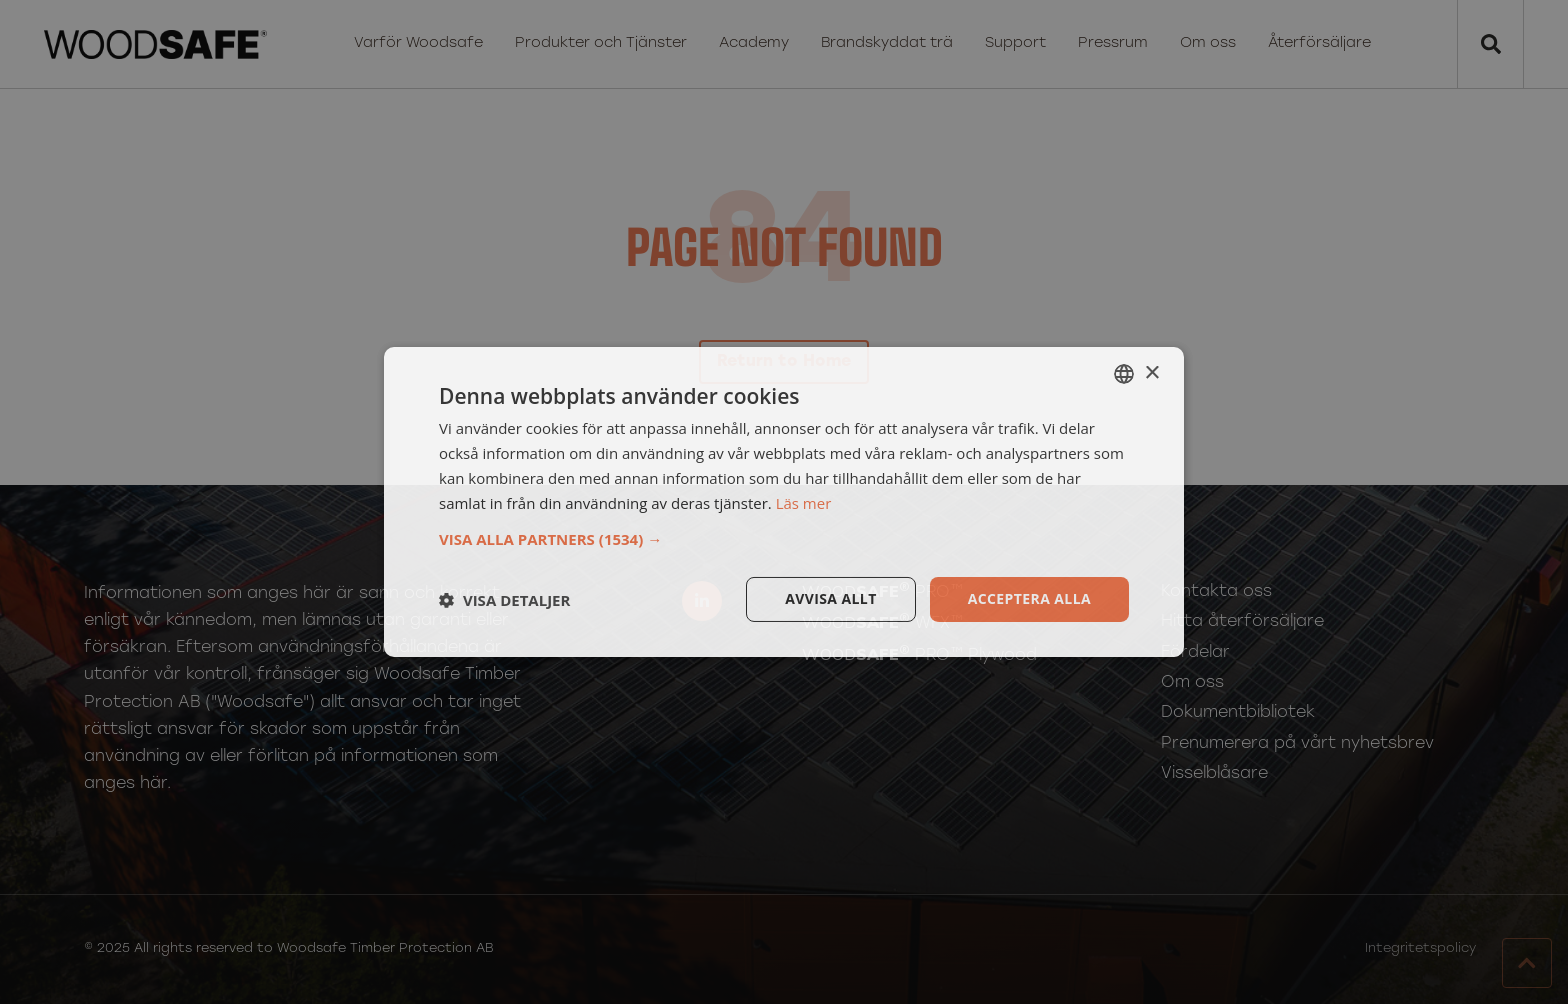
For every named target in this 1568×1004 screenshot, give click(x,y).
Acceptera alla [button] (1029, 598)
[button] (784, 539)
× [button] (1151, 372)
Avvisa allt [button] (830, 598)
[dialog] (784, 502)
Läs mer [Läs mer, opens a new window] (804, 503)
